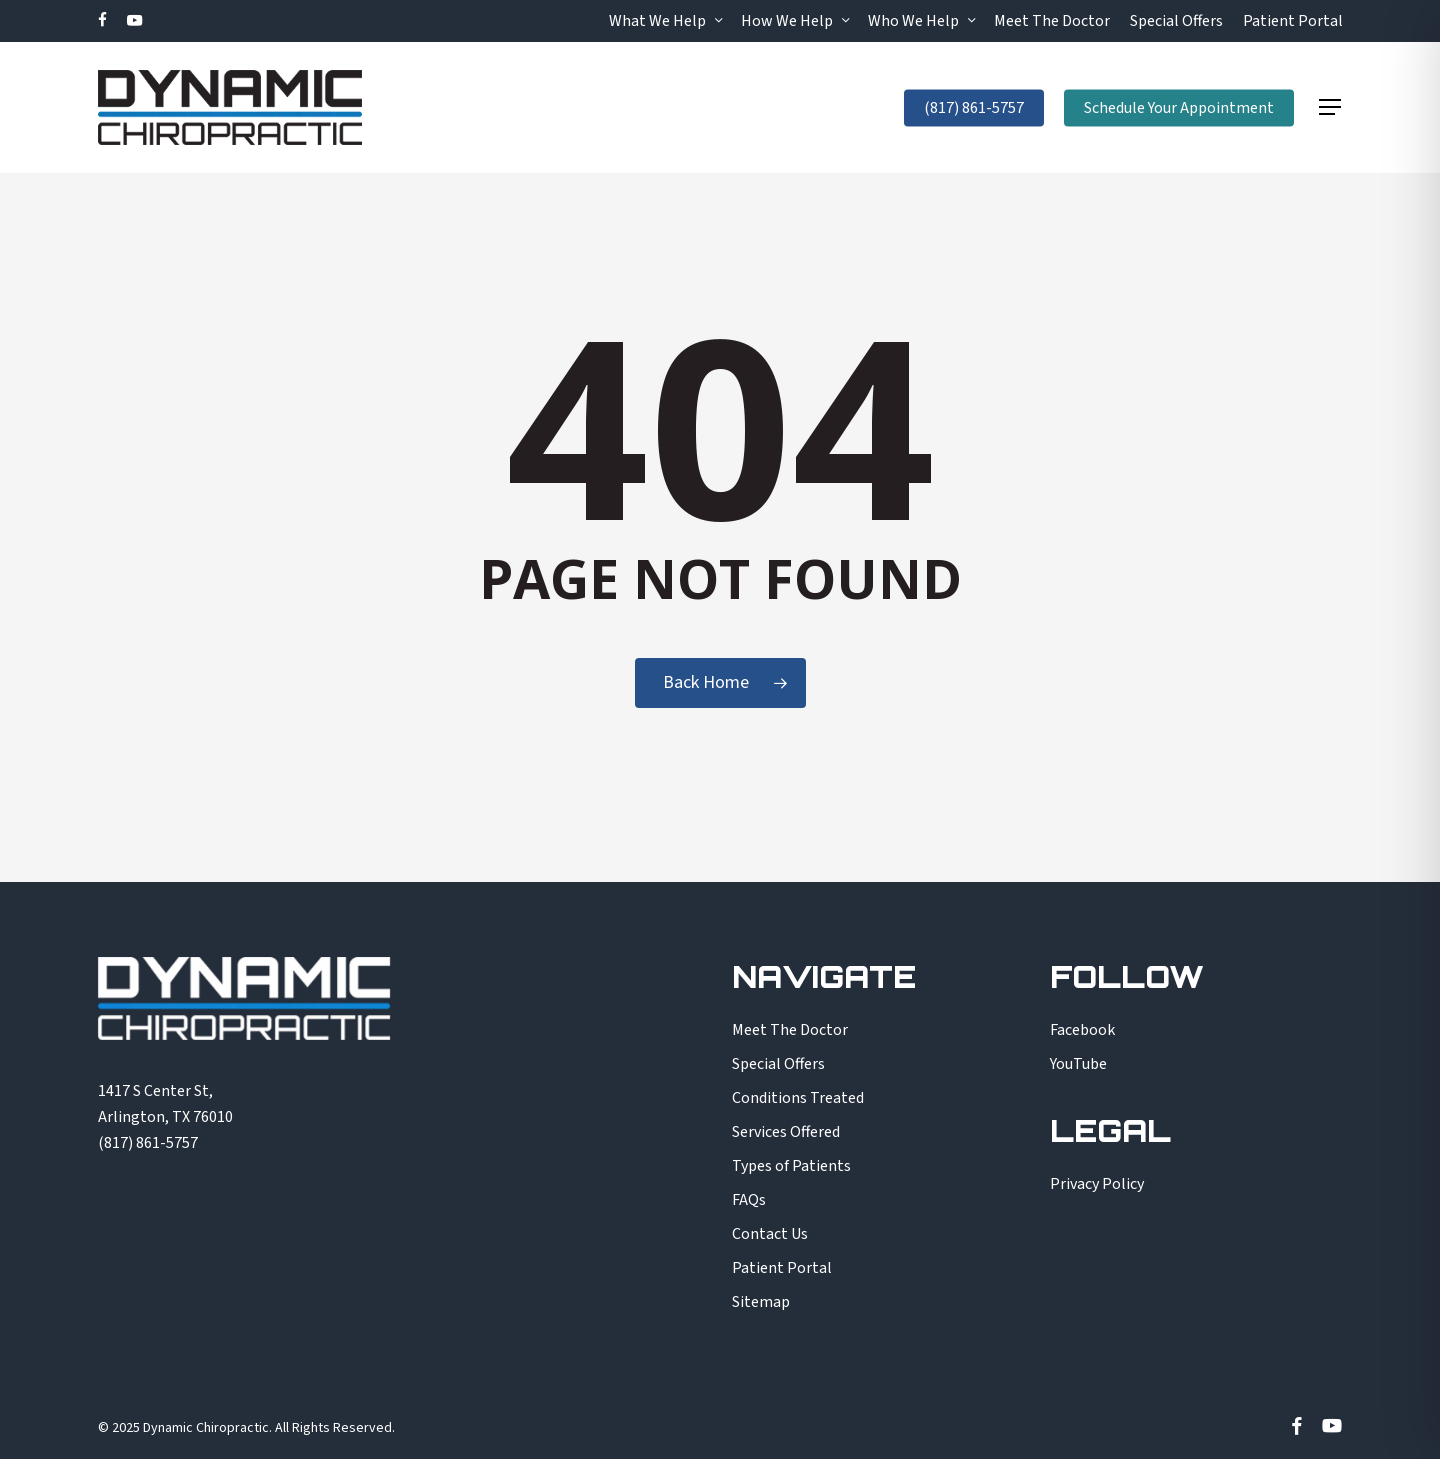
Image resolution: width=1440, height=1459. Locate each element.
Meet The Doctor (790, 1030)
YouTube (1078, 1064)
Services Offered (786, 1132)
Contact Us (770, 1234)
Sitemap (761, 1302)
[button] (1331, 107)
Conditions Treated (798, 1098)
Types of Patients (791, 1166)
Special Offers (778, 1064)
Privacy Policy (1097, 1184)
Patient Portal (782, 1268)
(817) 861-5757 (148, 1143)
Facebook (1082, 1030)
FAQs (749, 1200)
